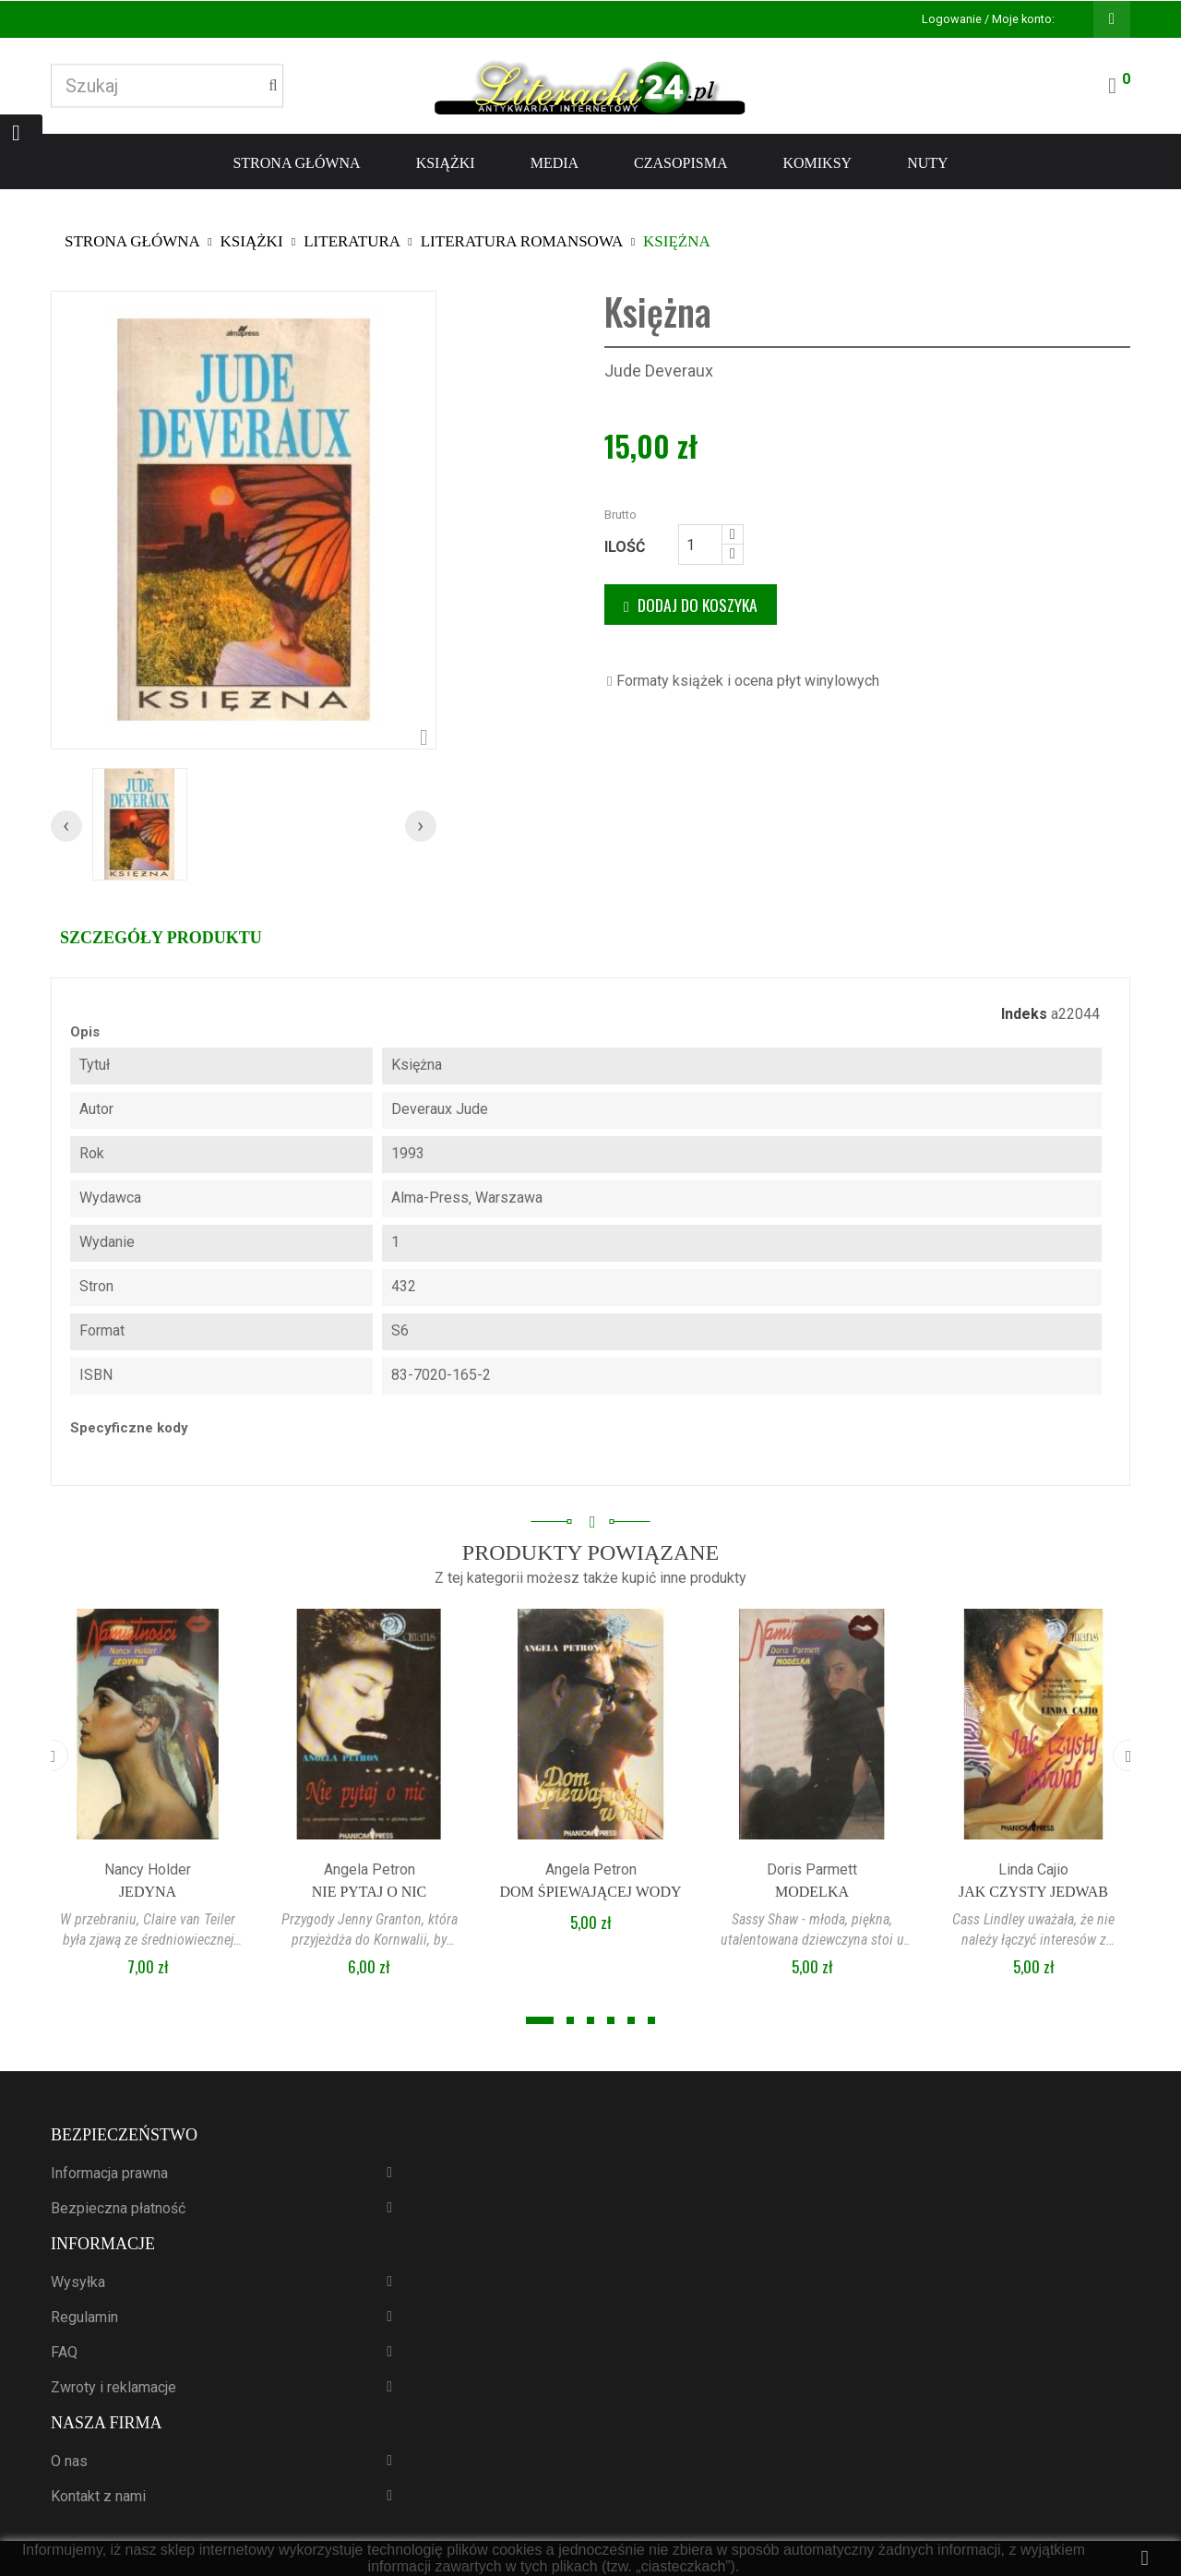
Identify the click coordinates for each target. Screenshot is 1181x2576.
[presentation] (66, 826)
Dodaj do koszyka (691, 605)
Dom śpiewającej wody (590, 1891)
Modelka (812, 1891)
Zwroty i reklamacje (113, 2387)
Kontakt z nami (98, 2496)
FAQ (64, 2352)
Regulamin (84, 2317)
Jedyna (147, 1891)
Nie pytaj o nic (369, 1891)
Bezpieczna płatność (118, 2208)
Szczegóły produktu (161, 938)
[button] (539, 2020)
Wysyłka (78, 2282)
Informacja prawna (109, 2173)
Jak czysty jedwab (1033, 1891)
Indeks (1024, 1014)
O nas (69, 2461)
